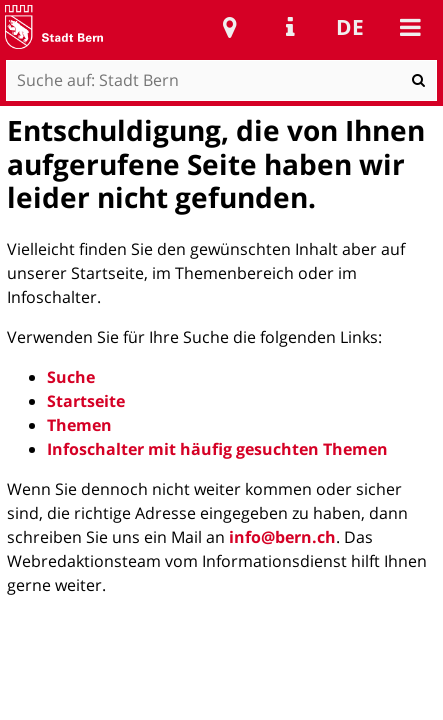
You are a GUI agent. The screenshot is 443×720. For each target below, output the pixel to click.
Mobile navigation (410, 27)
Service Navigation (290, 27)
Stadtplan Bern (230, 27)
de (350, 27)
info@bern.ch (282, 537)
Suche (71, 377)
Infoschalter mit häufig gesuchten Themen (217, 449)
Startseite (86, 401)
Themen (79, 425)
